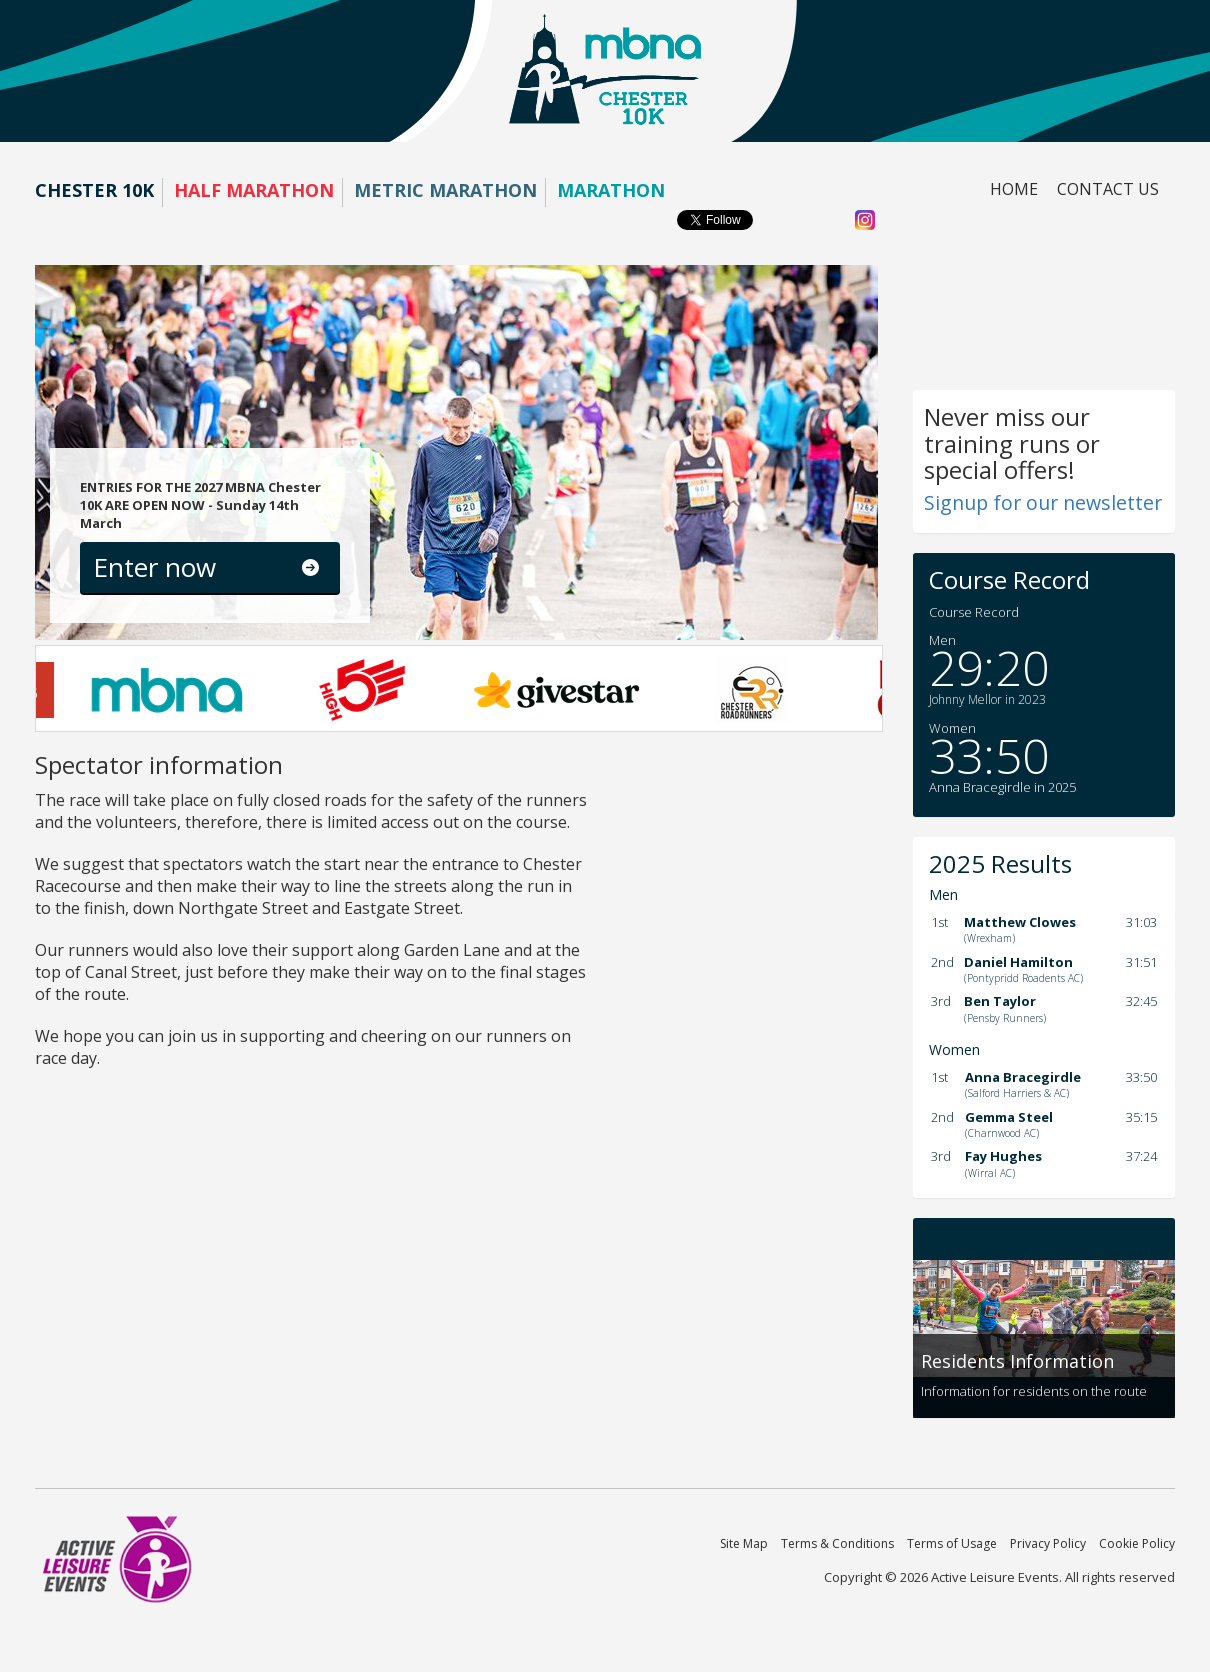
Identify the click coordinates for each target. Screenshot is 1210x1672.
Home (1014, 189)
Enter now (154, 567)
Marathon (611, 190)
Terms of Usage (952, 1543)
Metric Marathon (445, 190)
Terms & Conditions (837, 1543)
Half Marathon (254, 190)
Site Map (744, 1543)
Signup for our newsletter (1043, 502)
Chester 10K (94, 190)
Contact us (1108, 189)
